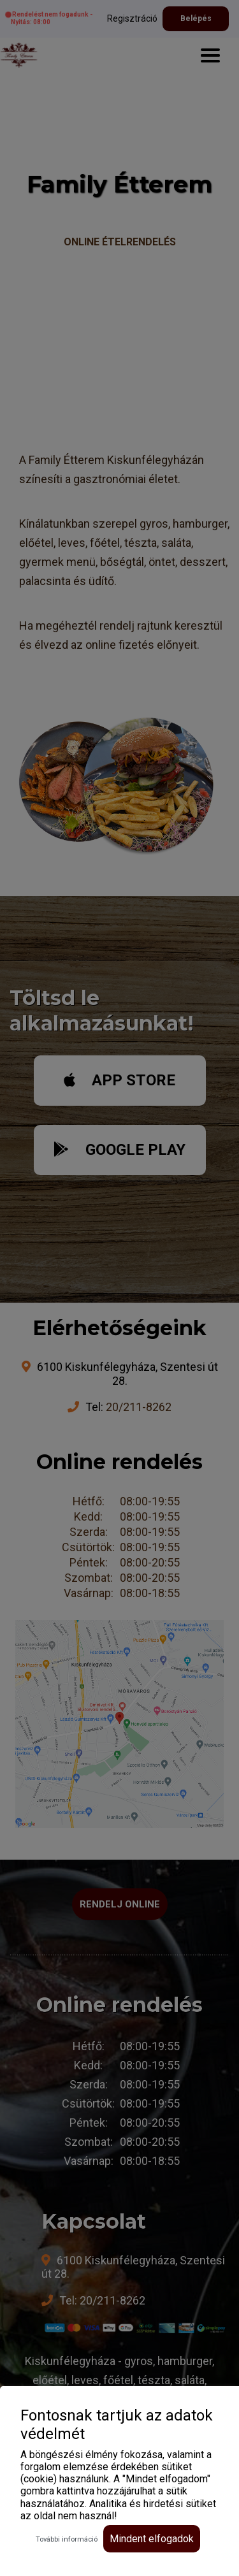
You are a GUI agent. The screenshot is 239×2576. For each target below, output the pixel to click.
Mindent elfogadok (152, 2539)
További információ (67, 2539)
